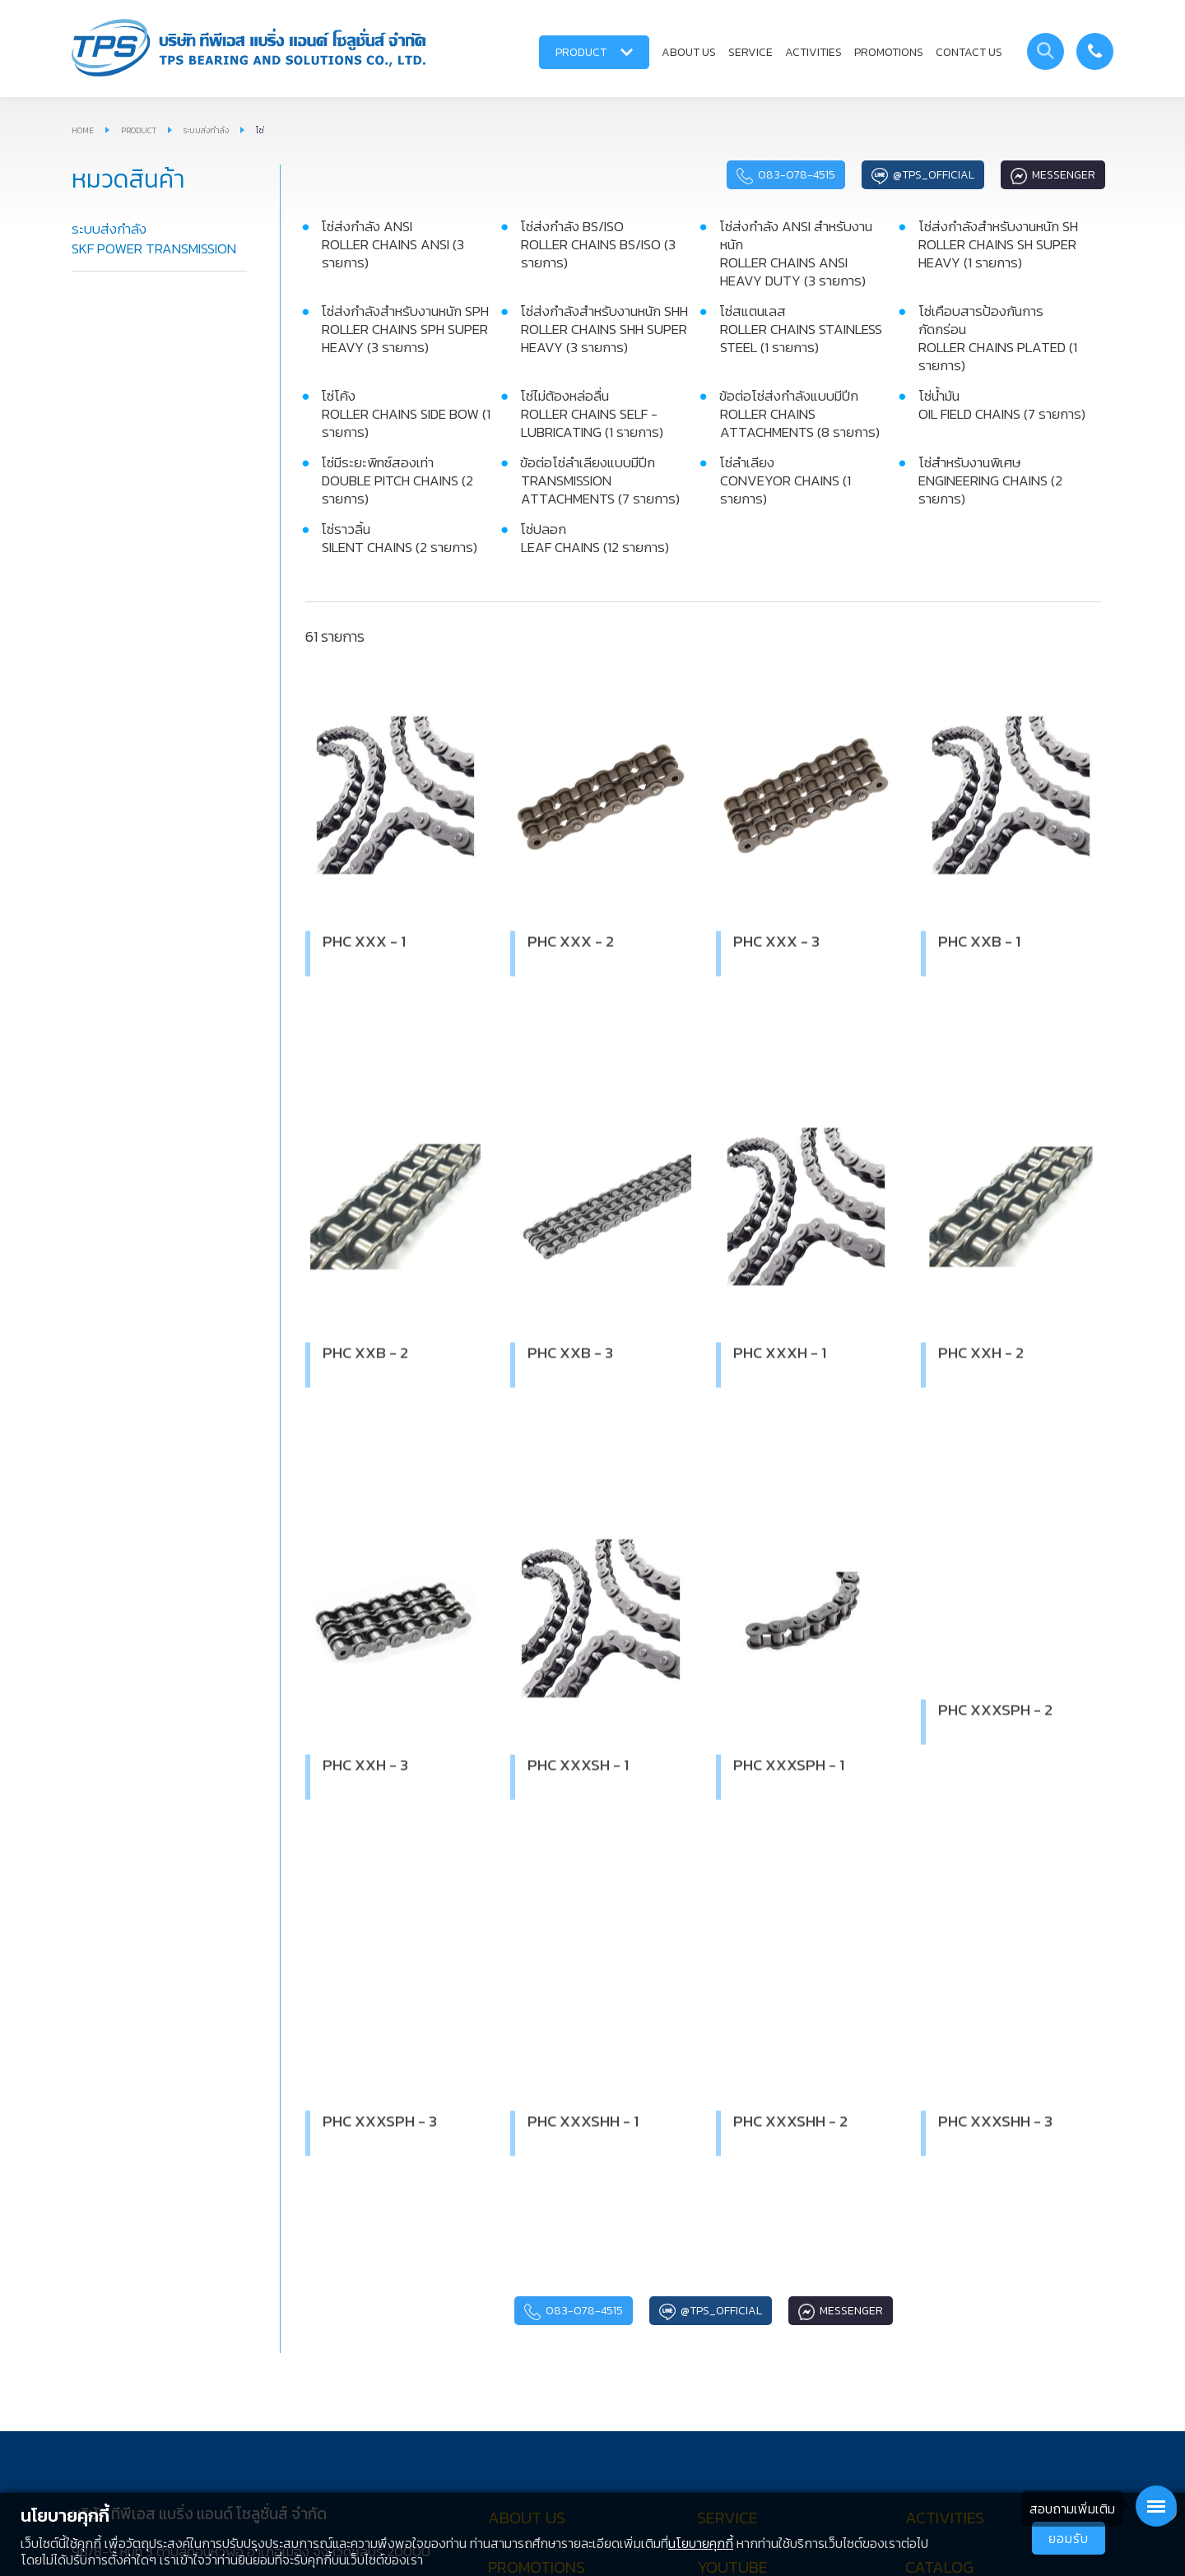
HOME (83, 130)
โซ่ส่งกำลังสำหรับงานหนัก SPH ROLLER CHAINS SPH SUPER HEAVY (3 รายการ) (405, 329)
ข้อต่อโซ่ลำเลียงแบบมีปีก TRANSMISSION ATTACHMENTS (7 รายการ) (600, 480)
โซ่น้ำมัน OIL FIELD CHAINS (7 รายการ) (1002, 405)
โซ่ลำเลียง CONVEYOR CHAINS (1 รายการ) (785, 480)
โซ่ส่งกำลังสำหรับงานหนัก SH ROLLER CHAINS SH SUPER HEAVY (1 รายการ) (998, 244)
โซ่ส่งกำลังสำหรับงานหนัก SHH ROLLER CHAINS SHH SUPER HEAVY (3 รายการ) (604, 329)
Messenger (1053, 175)
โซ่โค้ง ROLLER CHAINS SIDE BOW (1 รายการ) (405, 414)
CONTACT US (969, 52)
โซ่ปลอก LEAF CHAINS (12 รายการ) (594, 538)
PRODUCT (594, 52)
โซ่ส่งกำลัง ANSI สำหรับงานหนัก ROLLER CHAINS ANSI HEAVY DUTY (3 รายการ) (795, 253)
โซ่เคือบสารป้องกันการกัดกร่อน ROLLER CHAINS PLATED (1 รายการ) (998, 338)
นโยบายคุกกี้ (700, 2543)
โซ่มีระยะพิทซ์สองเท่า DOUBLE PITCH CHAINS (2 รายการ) (397, 480)
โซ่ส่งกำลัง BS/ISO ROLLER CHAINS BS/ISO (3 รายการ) (598, 244)
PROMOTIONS (888, 52)
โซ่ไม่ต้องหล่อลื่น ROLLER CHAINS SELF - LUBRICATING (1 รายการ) (591, 414)
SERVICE (750, 52)
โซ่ (260, 130)
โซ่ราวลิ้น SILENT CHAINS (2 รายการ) (399, 538)
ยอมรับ (1068, 2538)
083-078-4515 (786, 175)
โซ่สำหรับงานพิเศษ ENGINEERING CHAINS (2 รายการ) (990, 480)
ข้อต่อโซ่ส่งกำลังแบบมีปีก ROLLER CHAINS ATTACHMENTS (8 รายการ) (799, 414)
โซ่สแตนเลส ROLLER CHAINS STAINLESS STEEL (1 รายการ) (800, 329)
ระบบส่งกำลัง (206, 130)
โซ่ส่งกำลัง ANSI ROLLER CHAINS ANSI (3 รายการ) (392, 244)
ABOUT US (689, 52)
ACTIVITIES (813, 52)
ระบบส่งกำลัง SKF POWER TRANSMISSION (154, 238)
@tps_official (922, 175)
